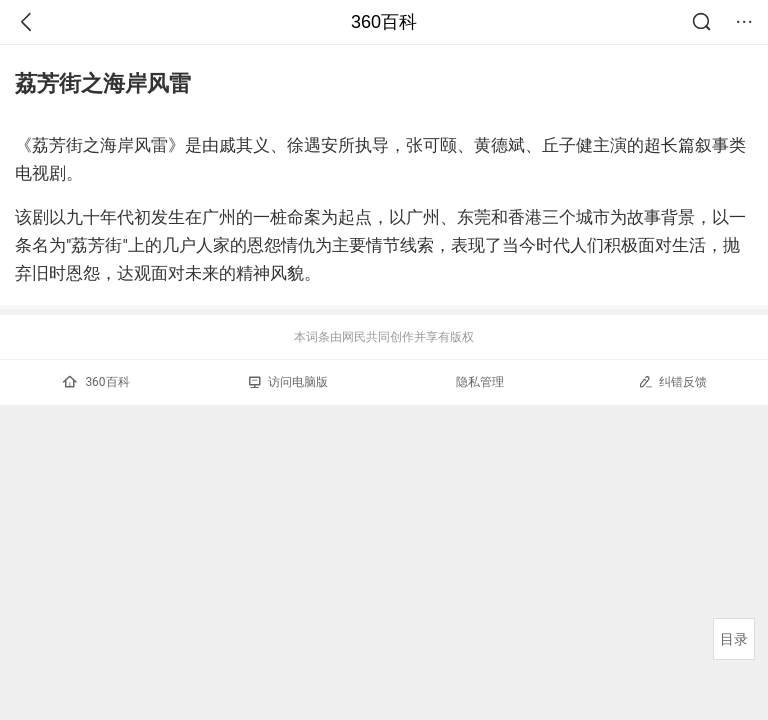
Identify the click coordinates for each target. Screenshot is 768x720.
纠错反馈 (672, 381)
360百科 (384, 22)
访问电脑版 (288, 382)
